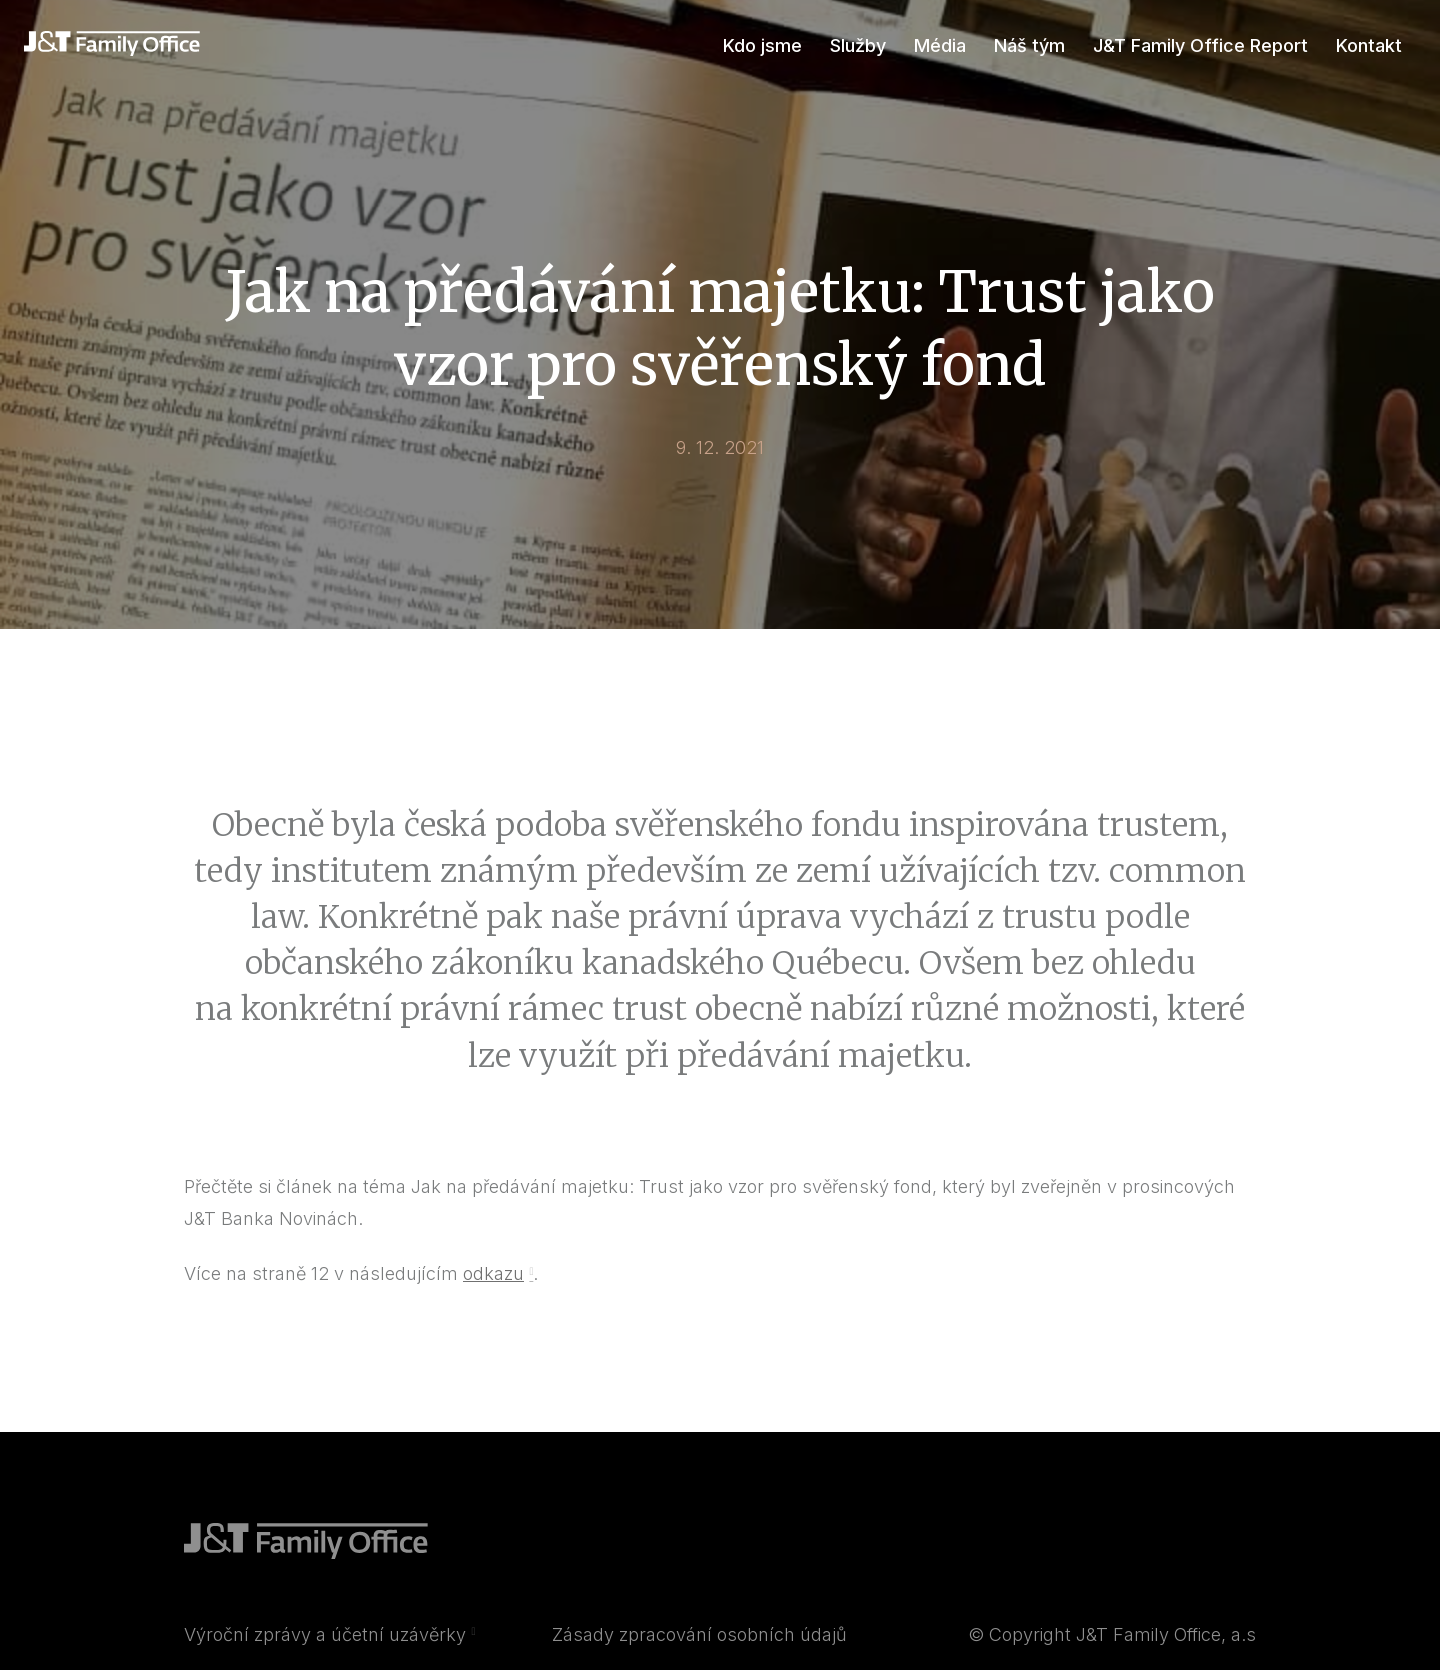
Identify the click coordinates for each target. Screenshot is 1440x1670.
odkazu (493, 1290)
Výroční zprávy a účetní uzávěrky (325, 1651)
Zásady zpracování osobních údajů (699, 1651)
